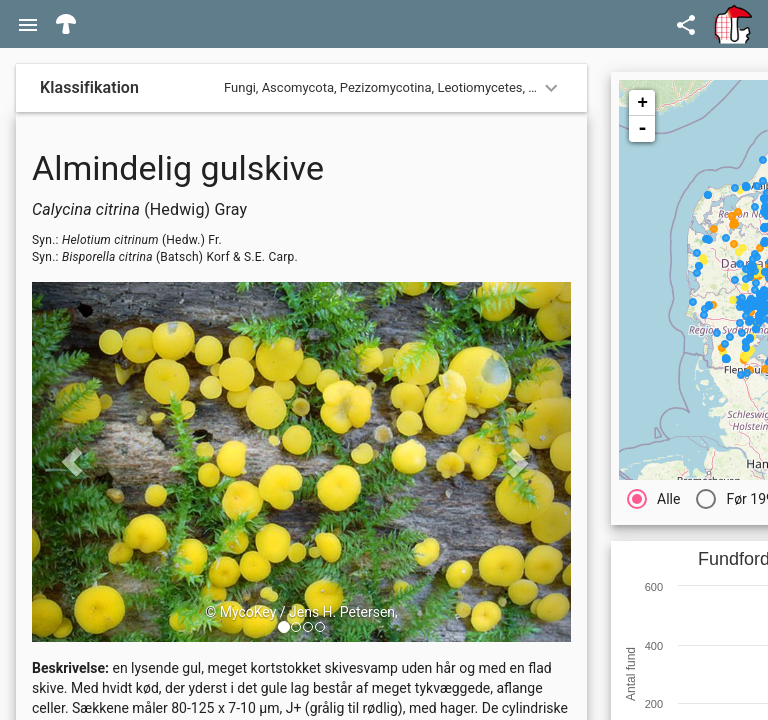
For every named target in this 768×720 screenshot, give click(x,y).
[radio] (653, 498)
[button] (284, 627)
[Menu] (28, 24)
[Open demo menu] (686, 24)
